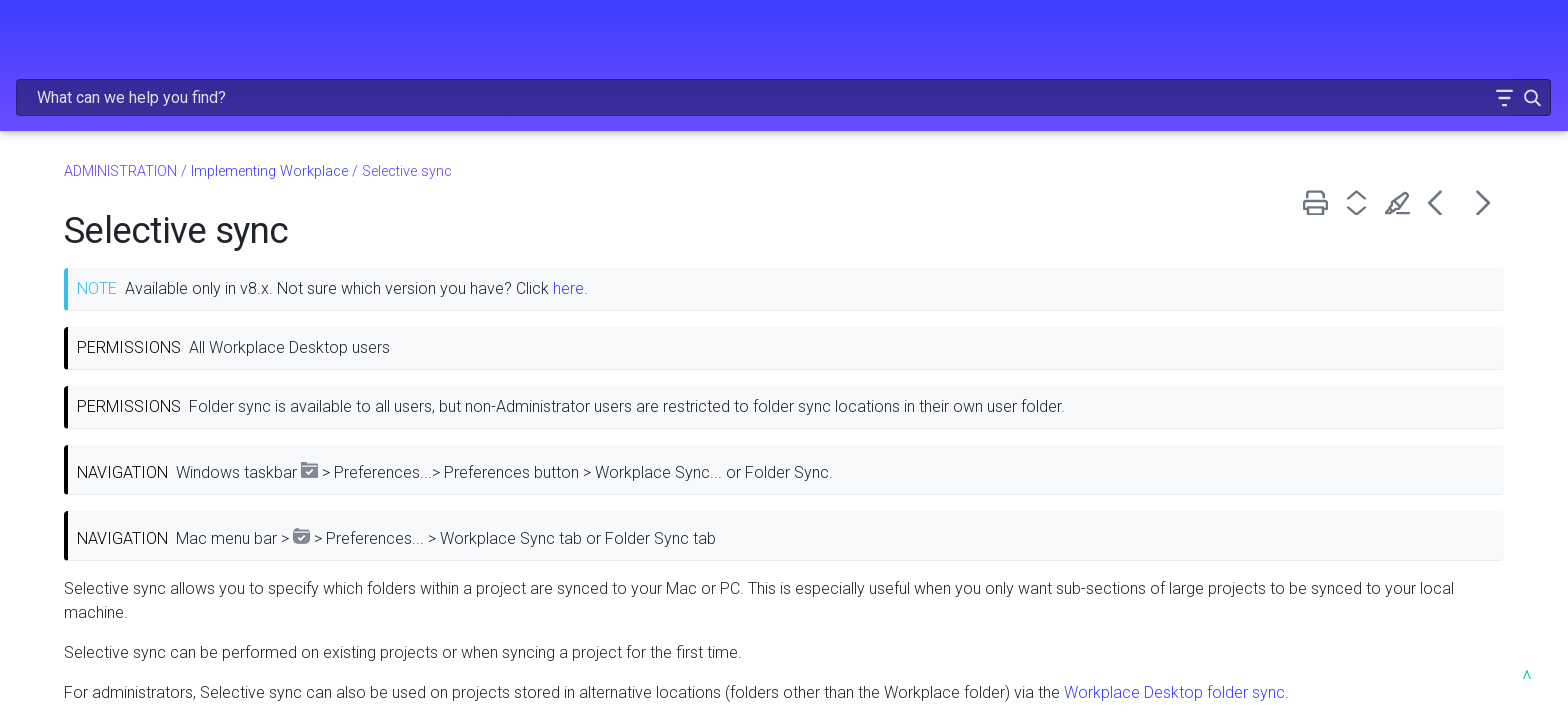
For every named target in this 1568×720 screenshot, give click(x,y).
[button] (1441, 43)
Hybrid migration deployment (141, 351)
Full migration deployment (130, 381)
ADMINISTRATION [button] (165, 255)
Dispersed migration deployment (154, 411)
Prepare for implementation (136, 320)
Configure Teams (171, 625)
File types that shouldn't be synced (160, 472)
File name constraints (115, 502)
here (882, 244)
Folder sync (81, 563)
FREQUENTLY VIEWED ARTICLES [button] (165, 170)
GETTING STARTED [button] (165, 212)
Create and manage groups (171, 686)
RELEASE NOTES (165, 128)
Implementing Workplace (171, 291)
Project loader (90, 533)
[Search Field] (1204, 43)
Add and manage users (171, 656)
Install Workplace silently (126, 442)
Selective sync (91, 594)
